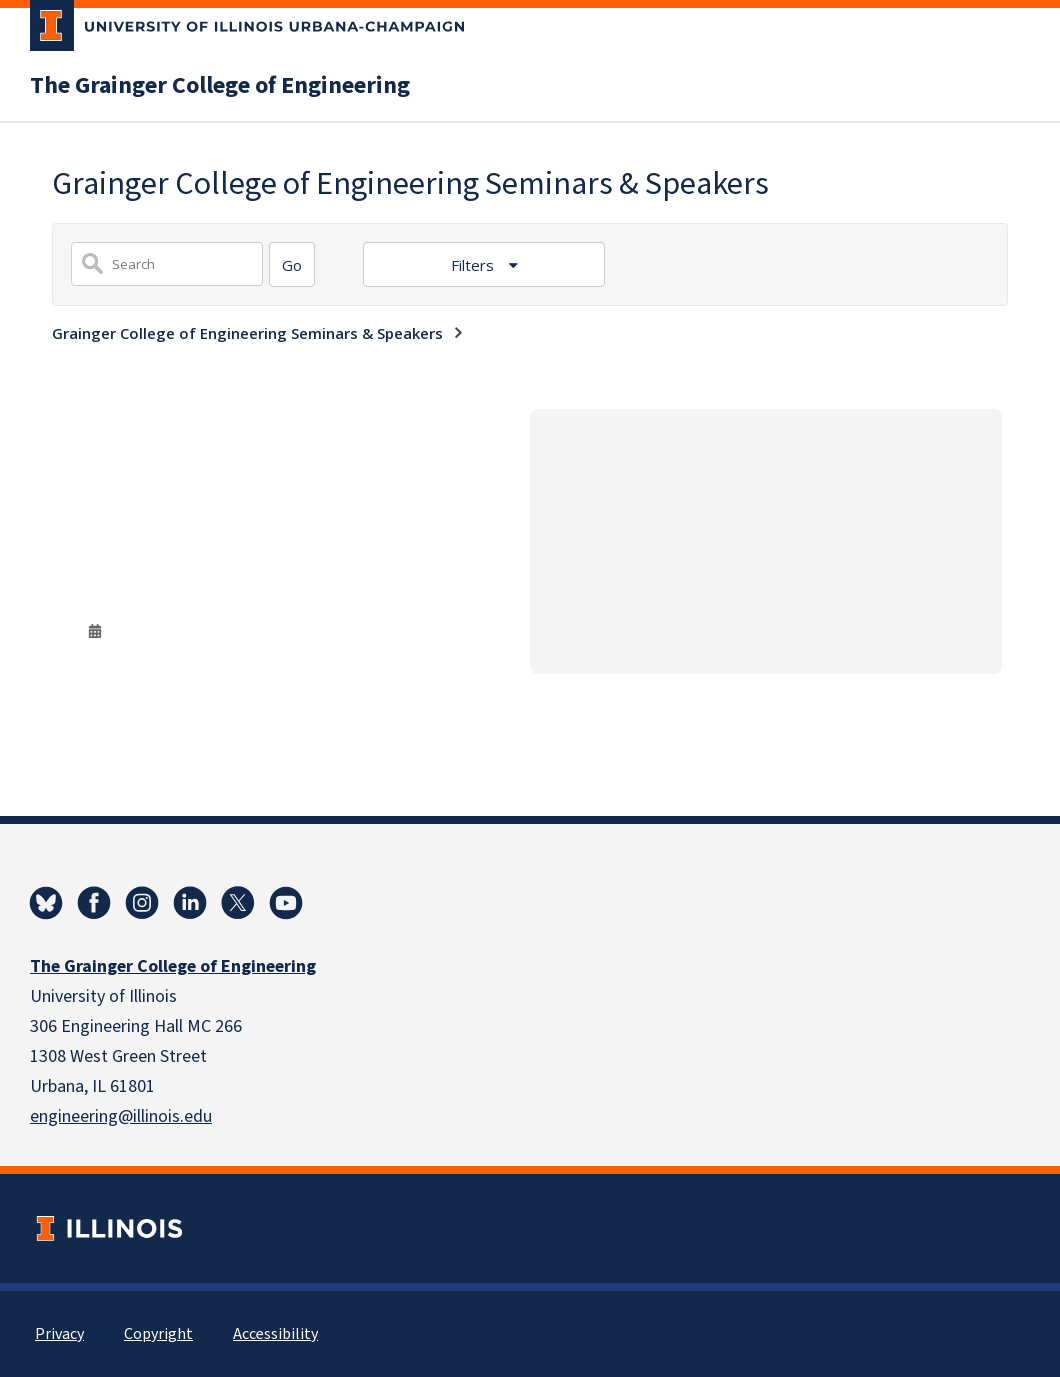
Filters (474, 265)
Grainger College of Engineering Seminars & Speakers (247, 333)
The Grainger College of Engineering (220, 86)
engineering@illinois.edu (121, 1116)
